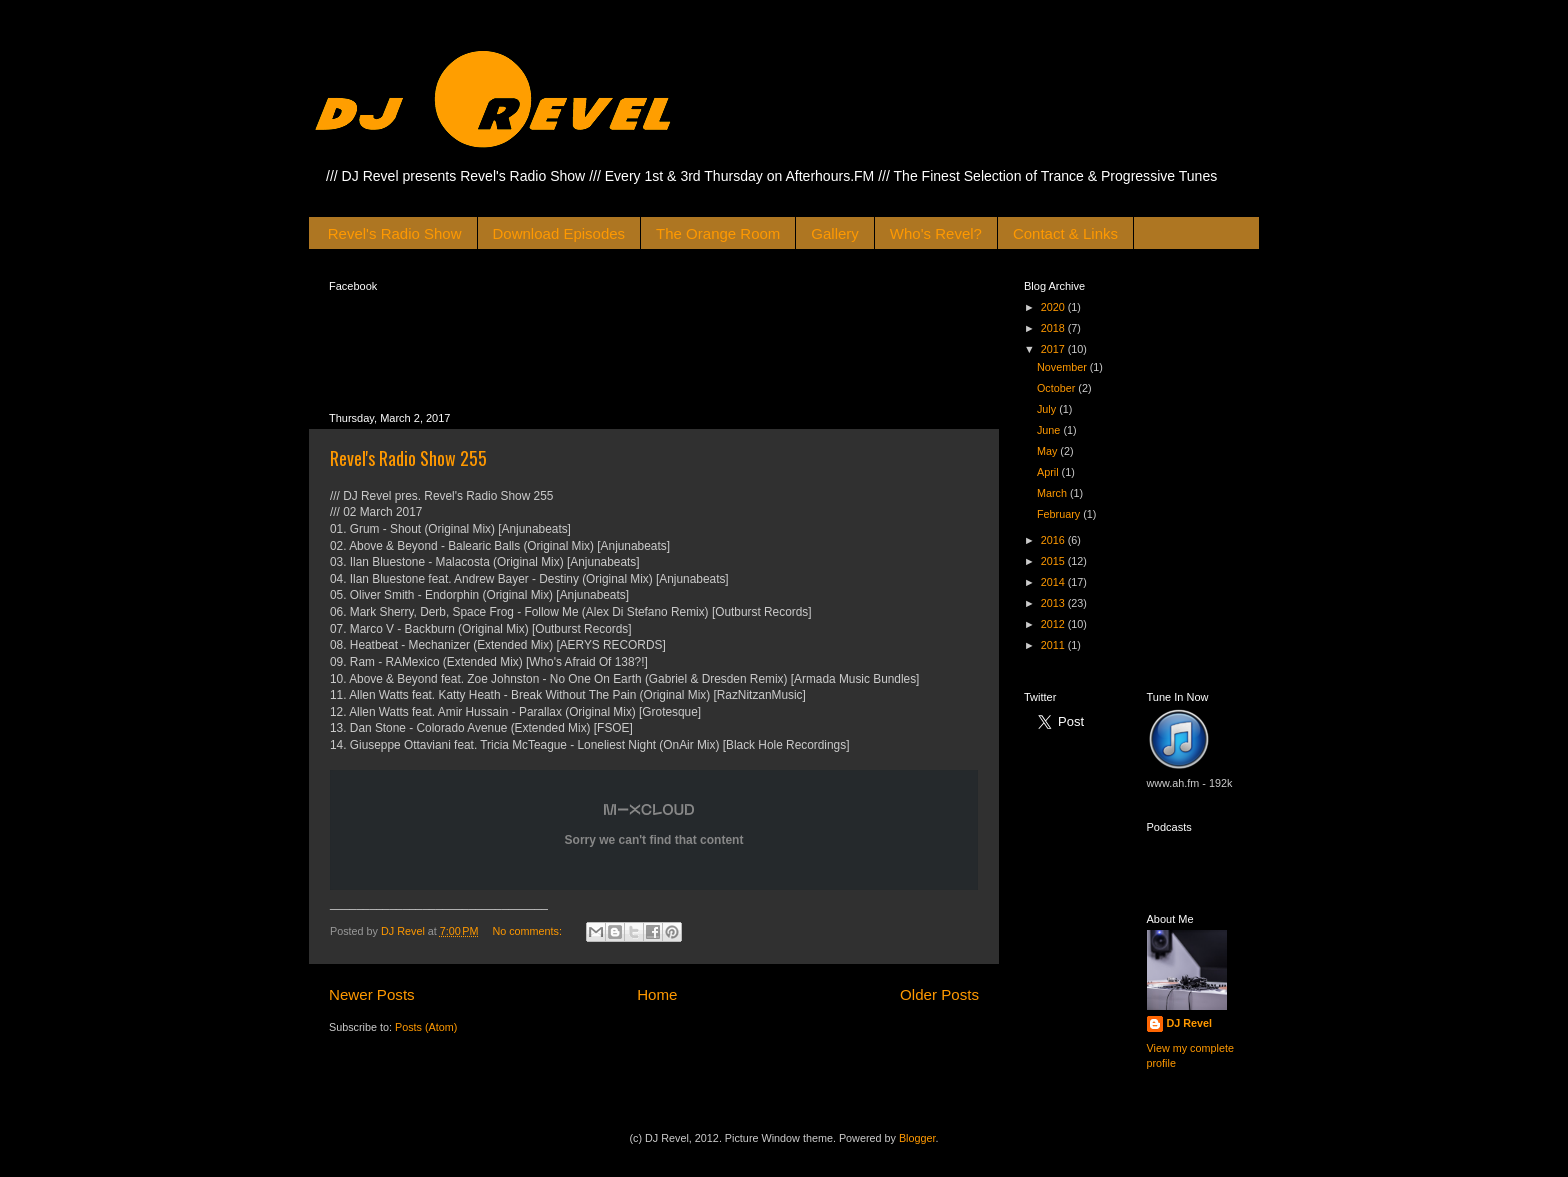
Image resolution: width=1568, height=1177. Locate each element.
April (1049, 472)
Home (657, 994)
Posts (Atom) (426, 1027)
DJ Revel (1190, 1023)
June (1050, 430)
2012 (1054, 624)
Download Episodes (559, 233)
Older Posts (939, 994)
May (1048, 451)
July (1048, 409)
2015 (1054, 561)
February (1060, 514)
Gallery (835, 233)
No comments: (528, 931)
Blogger (917, 1138)
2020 (1054, 307)
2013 (1054, 603)
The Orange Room (718, 233)
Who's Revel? (936, 233)
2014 (1054, 582)
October (1057, 388)
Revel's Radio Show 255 (408, 458)
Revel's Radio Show (395, 233)
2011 (1054, 645)
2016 (1054, 540)
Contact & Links (1065, 233)
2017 (1054, 349)
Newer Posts (372, 994)
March (1053, 493)
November (1063, 367)
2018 (1054, 328)
